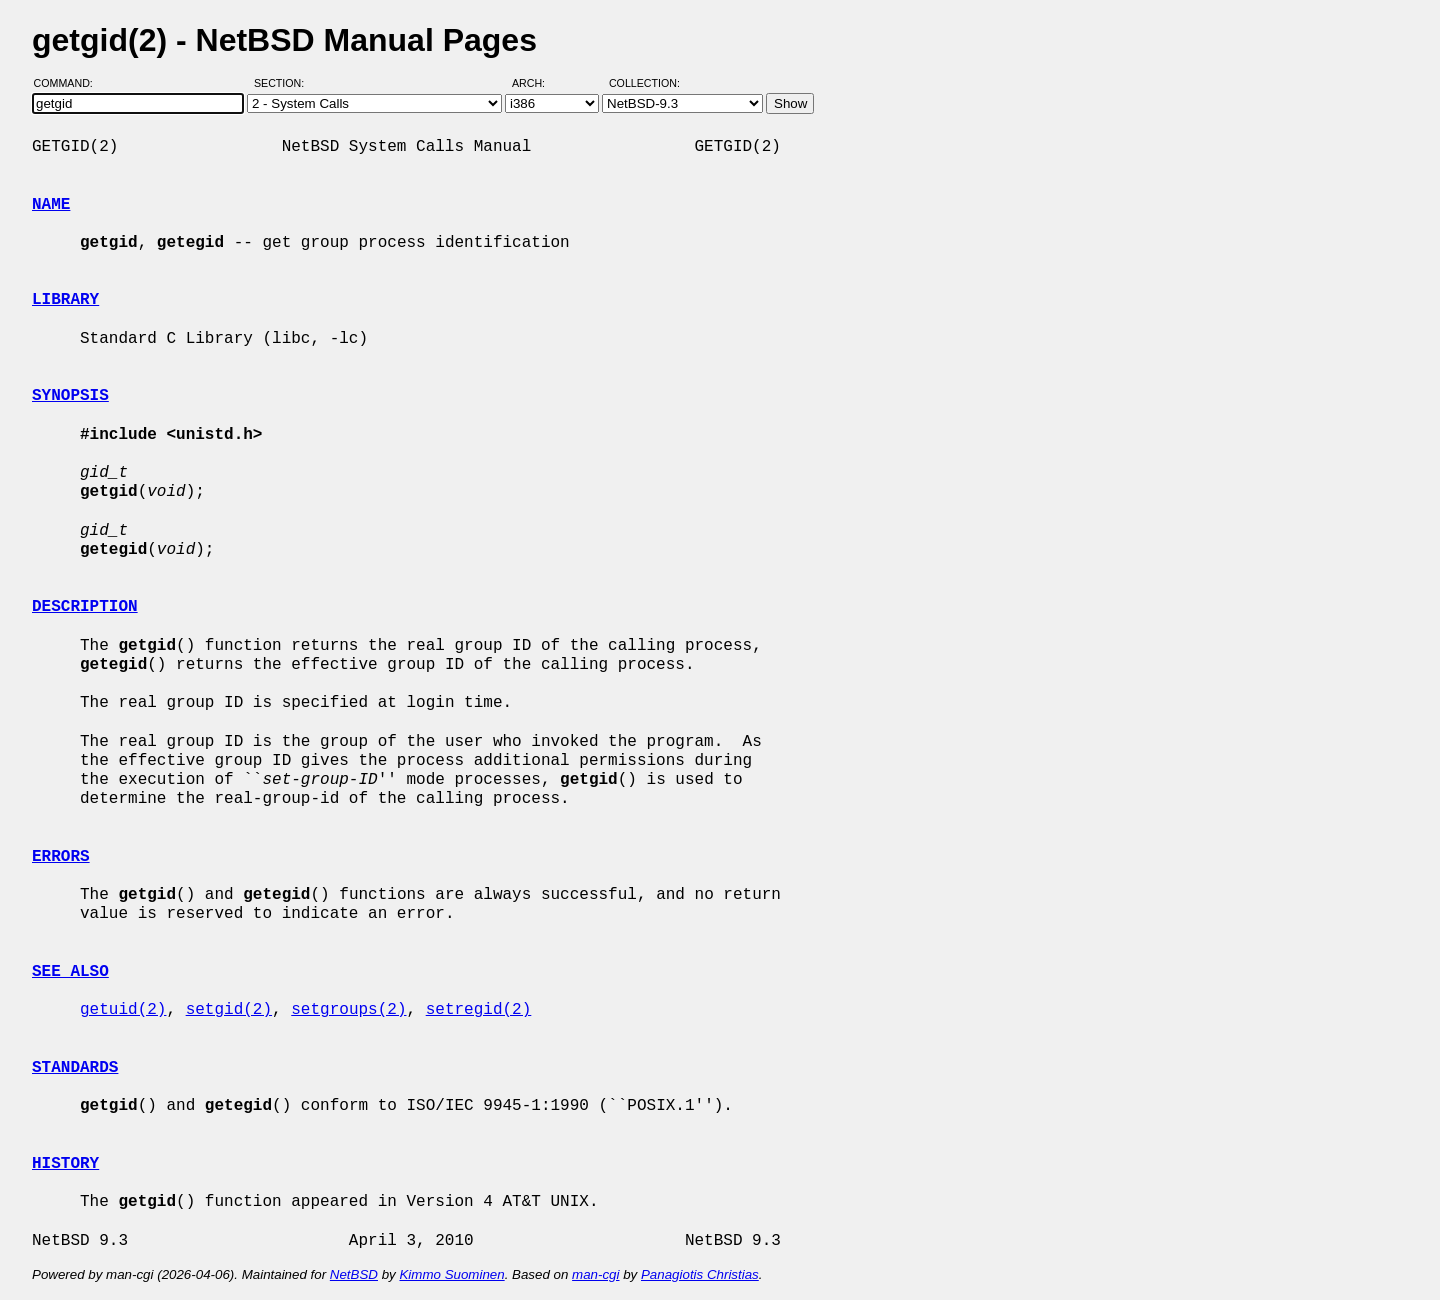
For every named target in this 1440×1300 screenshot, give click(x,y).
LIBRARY (65, 300)
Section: (283, 83)
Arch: (537, 83)
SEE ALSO (70, 972)
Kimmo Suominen (451, 1274)
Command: (69, 83)
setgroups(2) (348, 1010)
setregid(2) (479, 1010)
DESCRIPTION (85, 607)
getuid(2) (123, 1010)
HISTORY (65, 1164)
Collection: (644, 83)
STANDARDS (75, 1068)
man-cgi (595, 1274)
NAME (51, 205)
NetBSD (354, 1274)
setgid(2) (229, 1010)
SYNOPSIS (70, 396)
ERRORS (61, 857)
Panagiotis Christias (700, 1274)
